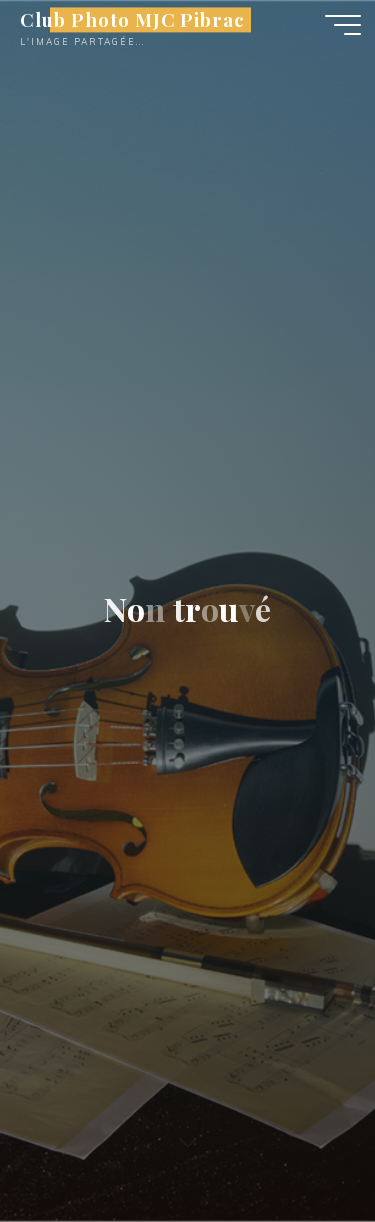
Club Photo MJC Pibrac (132, 19)
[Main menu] (343, 25)
